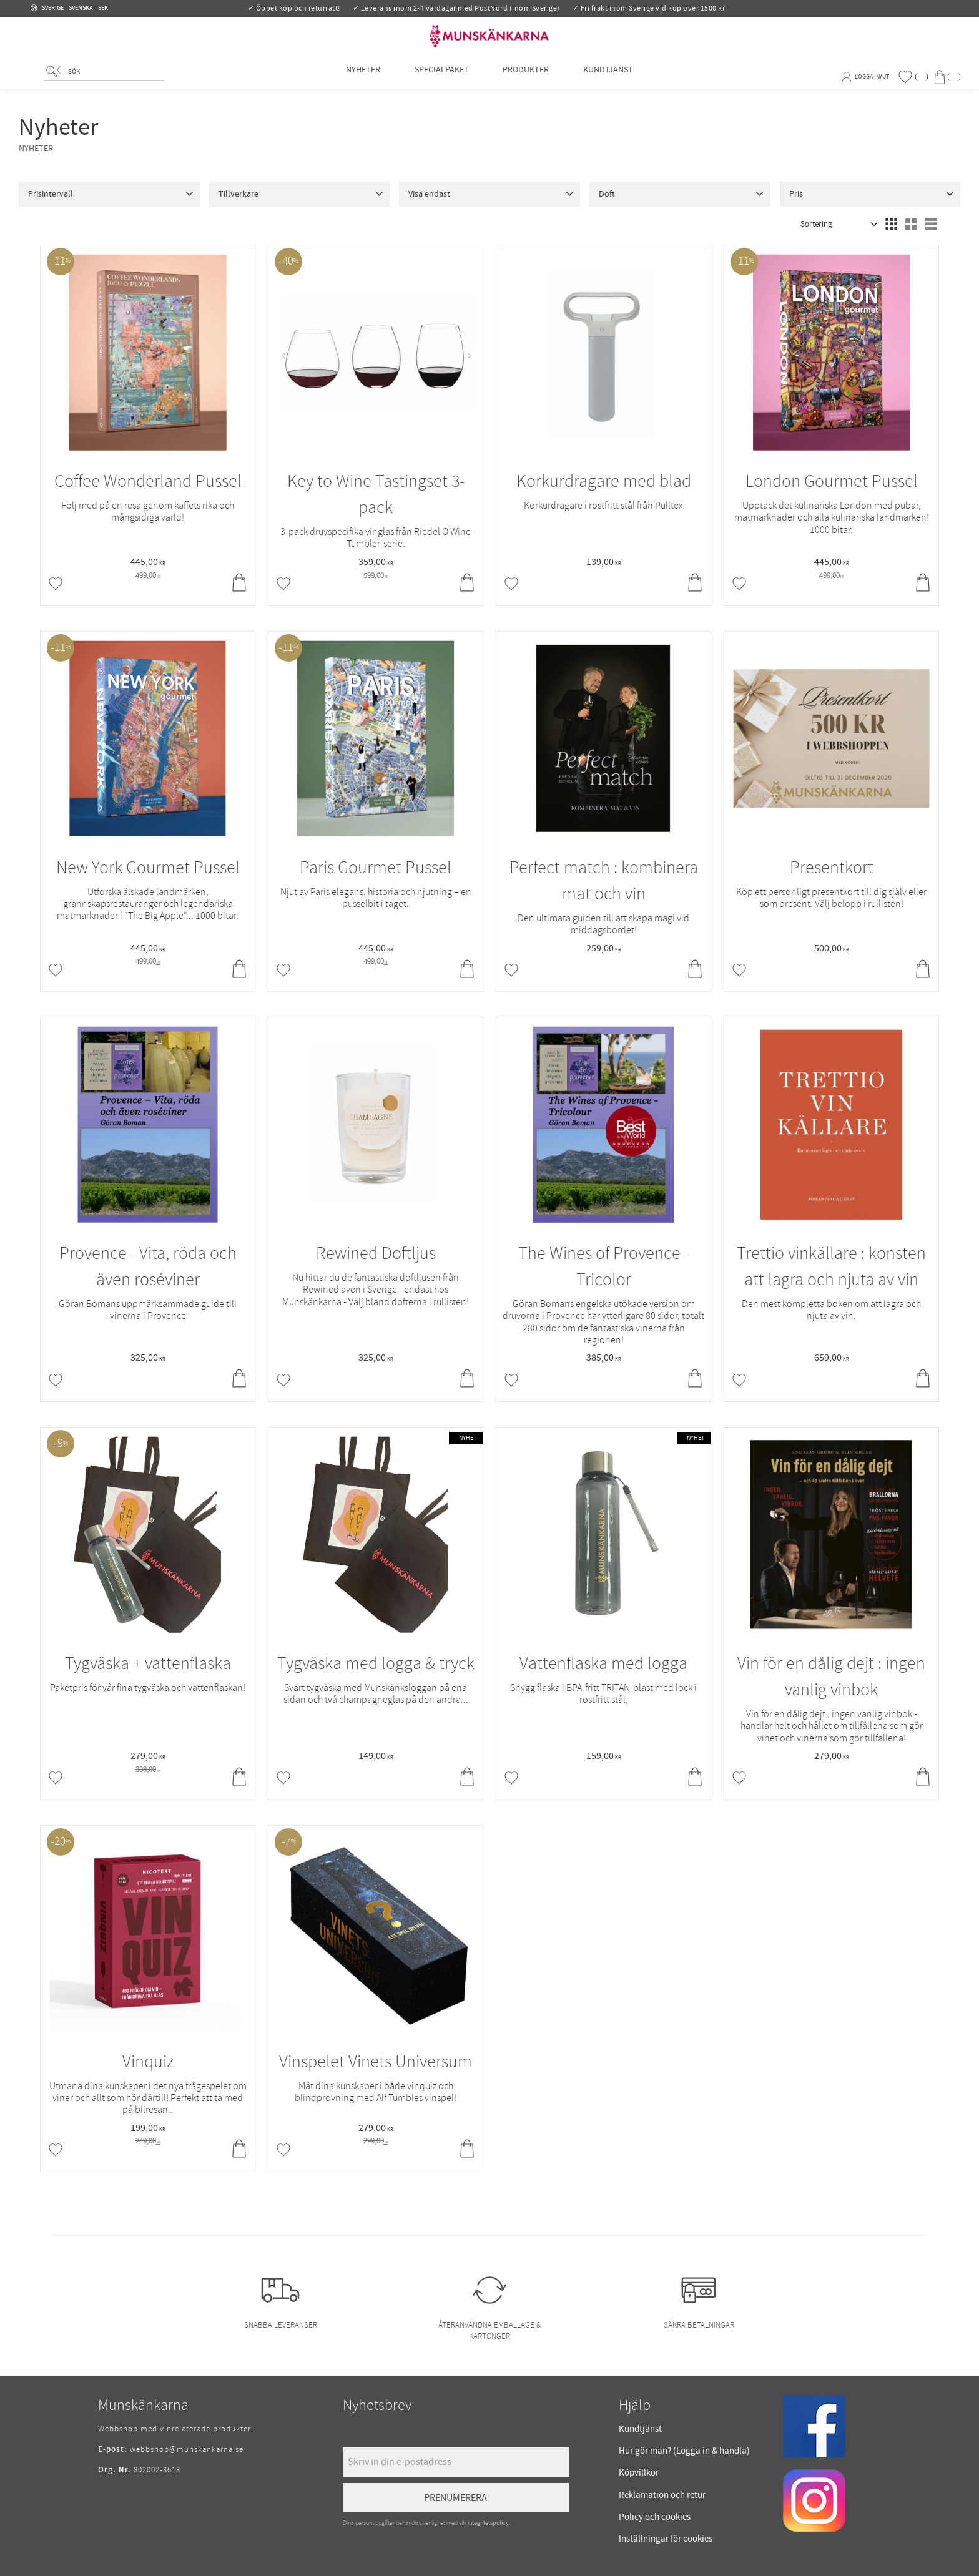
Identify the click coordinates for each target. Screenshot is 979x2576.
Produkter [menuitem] (526, 76)
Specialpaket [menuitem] (442, 76)
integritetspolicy (488, 2523)
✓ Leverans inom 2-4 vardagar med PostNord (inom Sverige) (456, 8)
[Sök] (53, 78)
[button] (912, 77)
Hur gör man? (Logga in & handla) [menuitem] (684, 2451)
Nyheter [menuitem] (363, 76)
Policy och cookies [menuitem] (655, 2517)
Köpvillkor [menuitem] (639, 2473)
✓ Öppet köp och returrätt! (294, 8)
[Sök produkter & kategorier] (113, 79)
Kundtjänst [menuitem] (608, 76)
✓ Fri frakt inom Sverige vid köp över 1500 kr (649, 8)
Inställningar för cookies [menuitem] (665, 2539)
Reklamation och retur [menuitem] (662, 2495)
